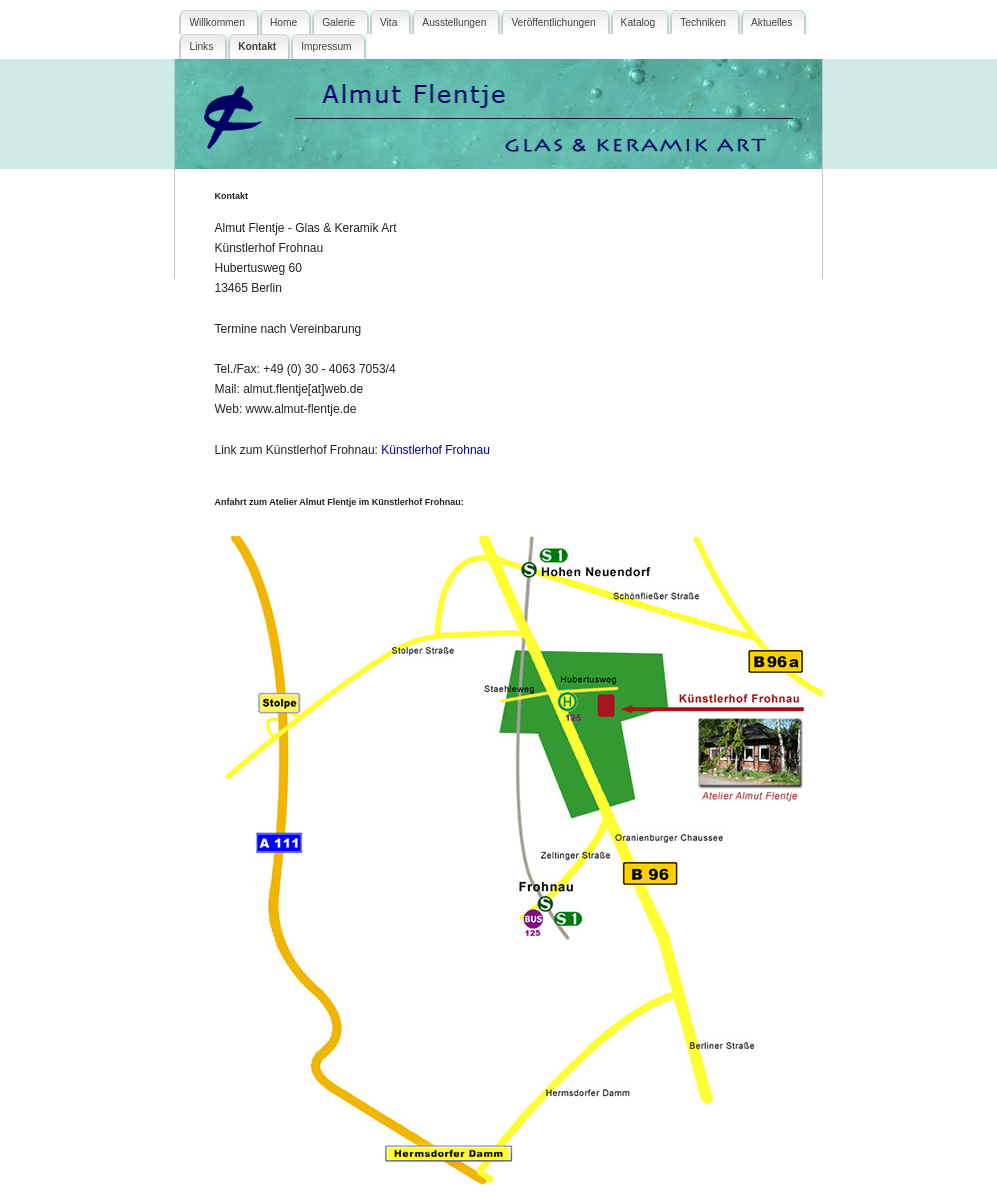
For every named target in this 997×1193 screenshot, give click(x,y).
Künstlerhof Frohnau (435, 450)
